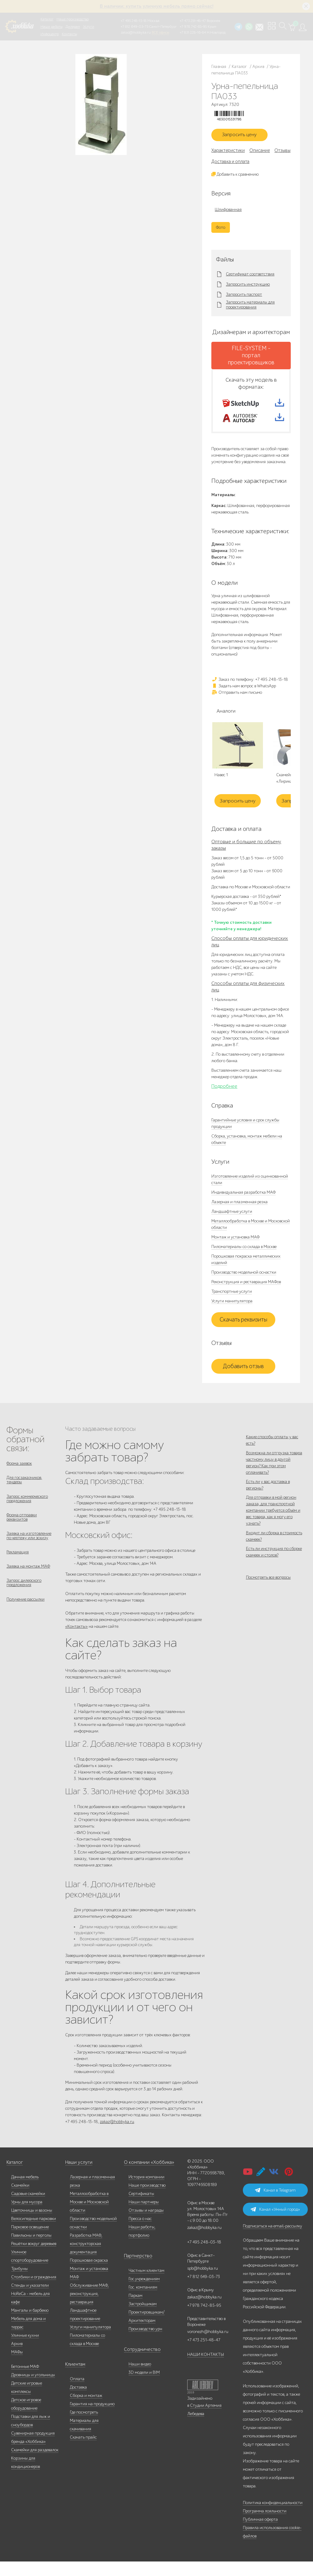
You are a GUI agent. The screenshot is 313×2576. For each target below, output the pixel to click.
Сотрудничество (139, 2364)
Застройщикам (143, 2318)
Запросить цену (243, 136)
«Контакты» (76, 1638)
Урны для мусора (26, 2216)
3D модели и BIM (144, 2387)
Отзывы (282, 153)
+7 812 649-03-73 (134, 26)
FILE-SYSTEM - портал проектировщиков (251, 357)
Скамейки (20, 2199)
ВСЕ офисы (160, 32)
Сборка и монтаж (86, 2410)
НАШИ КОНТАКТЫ (205, 2369)
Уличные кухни (25, 2349)
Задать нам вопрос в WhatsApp (243, 697)
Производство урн (145, 2343)
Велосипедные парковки (33, 2233)
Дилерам (73, 26)
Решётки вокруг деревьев (33, 2258)
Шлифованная (228, 212)
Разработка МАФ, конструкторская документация (86, 2258)
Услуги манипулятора (231, 1312)
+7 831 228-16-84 (193, 32)
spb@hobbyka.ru (202, 2282)
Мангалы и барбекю (30, 2324)
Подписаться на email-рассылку (272, 2240)
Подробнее (224, 1097)
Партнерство (136, 2270)
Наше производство (73, 19)
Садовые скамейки (28, 2208)
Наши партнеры (144, 2216)
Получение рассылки (25, 1622)
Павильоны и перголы (31, 2249)
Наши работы (51, 26)
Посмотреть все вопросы (268, 1614)
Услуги (88, 26)
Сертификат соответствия (250, 276)
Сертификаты (141, 2208)
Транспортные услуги (231, 1302)
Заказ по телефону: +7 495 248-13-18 (249, 690)
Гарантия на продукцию (92, 2418)
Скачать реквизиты (243, 1331)
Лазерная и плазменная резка (239, 1213)
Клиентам (74, 2378)
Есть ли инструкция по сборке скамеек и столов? (274, 1584)
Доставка (78, 2401)
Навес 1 (221, 787)
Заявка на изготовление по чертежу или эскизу (28, 1553)
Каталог (46, 19)
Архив (17, 2358)
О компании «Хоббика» (146, 2177)
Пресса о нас (140, 2233)
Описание (259, 153)
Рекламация (17, 1570)
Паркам (135, 2310)
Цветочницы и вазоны (31, 2224)
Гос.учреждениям (144, 2293)
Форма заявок (19, 1474)
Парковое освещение (30, 2241)
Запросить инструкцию (248, 287)
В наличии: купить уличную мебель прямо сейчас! (157, 6)
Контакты (69, 34)
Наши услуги (77, 2177)
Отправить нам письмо (236, 703)
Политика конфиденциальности (272, 2517)
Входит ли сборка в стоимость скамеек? (274, 1564)
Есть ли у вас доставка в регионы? (268, 1504)
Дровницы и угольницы (33, 2389)
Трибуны (19, 2283)
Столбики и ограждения (33, 2291)
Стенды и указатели (30, 2299)
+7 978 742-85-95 (193, 26)
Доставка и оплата (230, 164)
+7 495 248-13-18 (133, 21)
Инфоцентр (49, 34)
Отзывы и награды (146, 2224)
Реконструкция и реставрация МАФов (246, 1293)
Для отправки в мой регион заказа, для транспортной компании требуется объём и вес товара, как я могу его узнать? (273, 1534)
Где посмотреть (84, 2426)
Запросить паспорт (244, 297)
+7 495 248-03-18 (204, 2256)
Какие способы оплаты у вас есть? (272, 1451)
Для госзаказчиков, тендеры (24, 1492)
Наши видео (140, 2378)
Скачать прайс (83, 2451)
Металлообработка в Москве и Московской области (89, 2216)
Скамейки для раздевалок (34, 2464)
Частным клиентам (146, 2285)
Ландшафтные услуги (231, 1222)
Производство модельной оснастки (243, 1283)
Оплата (77, 2393)
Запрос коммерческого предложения (27, 1513)
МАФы (17, 2366)
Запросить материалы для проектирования (250, 307)
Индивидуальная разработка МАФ (243, 1203)
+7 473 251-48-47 (193, 21)
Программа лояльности (264, 2525)
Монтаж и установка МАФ (235, 1248)
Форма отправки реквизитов (21, 1533)
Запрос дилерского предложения (23, 1604)
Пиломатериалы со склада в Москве (244, 1258)
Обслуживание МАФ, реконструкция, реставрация (89, 2308)
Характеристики (228, 153)
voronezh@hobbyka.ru (207, 2346)
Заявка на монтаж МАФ (28, 1586)
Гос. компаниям (143, 2301)
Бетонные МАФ (25, 2381)
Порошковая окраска (89, 2274)
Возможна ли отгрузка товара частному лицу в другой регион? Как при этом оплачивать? (274, 1478)
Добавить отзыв (243, 1377)
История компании (146, 2191)
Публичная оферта (260, 2533)
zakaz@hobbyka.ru (136, 32)
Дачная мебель (25, 2191)
